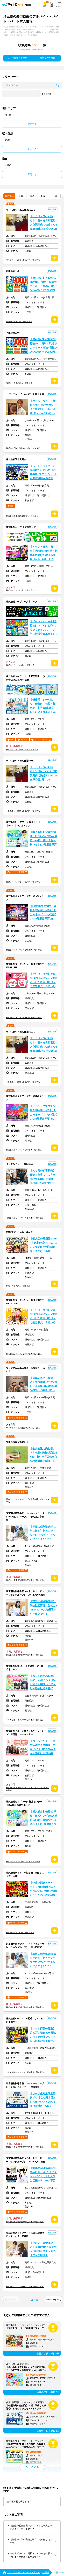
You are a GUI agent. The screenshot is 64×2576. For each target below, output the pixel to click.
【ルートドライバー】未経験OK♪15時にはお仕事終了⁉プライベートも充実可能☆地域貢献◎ (43, 472)
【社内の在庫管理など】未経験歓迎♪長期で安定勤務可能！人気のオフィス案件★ (43, 2249)
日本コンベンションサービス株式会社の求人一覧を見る (27, 1500)
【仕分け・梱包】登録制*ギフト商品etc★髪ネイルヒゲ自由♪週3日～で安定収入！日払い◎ (44, 980)
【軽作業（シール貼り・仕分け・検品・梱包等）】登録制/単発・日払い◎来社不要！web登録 (44, 706)
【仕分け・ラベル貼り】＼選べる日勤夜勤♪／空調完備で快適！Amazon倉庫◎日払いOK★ (43, 222)
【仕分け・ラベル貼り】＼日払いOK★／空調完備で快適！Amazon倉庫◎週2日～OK (44, 773)
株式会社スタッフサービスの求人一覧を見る (25, 2287)
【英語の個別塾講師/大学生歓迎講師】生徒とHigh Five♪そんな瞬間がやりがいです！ (43, 1607)
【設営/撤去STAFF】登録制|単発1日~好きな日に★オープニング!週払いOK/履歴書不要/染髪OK (44, 913)
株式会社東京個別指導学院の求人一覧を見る (25, 1580)
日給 (43, 196)
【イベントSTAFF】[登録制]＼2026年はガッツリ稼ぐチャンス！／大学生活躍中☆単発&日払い (43, 628)
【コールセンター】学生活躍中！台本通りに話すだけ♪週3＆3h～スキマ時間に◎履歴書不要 (43, 1747)
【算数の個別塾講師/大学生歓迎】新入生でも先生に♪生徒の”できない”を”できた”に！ (43, 1532)
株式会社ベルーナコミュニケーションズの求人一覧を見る (27, 1789)
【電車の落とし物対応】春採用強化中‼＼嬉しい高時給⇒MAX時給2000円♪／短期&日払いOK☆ (43, 1384)
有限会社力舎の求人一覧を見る (19, 322)
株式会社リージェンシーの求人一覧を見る (24, 1018)
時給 (32, 196)
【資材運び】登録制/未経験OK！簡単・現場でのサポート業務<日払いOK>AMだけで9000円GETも (43, 284)
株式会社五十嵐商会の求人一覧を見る (22, 516)
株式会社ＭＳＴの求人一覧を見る (20, 1933)
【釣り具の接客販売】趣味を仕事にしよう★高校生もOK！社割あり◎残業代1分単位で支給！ (43, 1177)
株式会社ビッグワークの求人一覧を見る (23, 882)
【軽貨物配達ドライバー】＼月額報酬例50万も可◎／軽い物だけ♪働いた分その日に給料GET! (43, 1889)
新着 (20, 196)
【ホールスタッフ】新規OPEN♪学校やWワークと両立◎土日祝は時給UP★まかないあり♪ (43, 407)
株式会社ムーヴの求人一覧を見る (20, 590)
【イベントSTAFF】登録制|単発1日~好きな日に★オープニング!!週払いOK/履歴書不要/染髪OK (44, 1113)
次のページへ (53, 2299)
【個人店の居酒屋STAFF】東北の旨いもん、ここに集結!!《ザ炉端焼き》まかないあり (43, 1244)
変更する (32, 124)
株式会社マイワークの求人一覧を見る (22, 749)
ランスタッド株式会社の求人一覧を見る (23, 260)
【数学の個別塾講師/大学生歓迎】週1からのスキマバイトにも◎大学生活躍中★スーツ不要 (43, 2174)
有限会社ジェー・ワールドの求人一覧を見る (25, 1218)
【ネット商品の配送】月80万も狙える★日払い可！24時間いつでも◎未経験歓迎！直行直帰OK (43, 1683)
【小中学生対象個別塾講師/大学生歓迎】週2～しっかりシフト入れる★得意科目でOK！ (44, 2099)
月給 (55, 196)
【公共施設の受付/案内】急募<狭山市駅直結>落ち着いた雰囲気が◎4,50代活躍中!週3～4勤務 (43, 1455)
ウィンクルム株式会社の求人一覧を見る (23, 1428)
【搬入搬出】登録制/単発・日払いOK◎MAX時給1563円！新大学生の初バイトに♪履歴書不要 (43, 838)
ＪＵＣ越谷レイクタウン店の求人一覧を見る (25, 1720)
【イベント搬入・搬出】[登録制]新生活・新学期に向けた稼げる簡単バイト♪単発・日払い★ (43, 553)
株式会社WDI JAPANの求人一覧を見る (23, 448)
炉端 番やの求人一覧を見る (18, 1286)
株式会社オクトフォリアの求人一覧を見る (24, 950)
